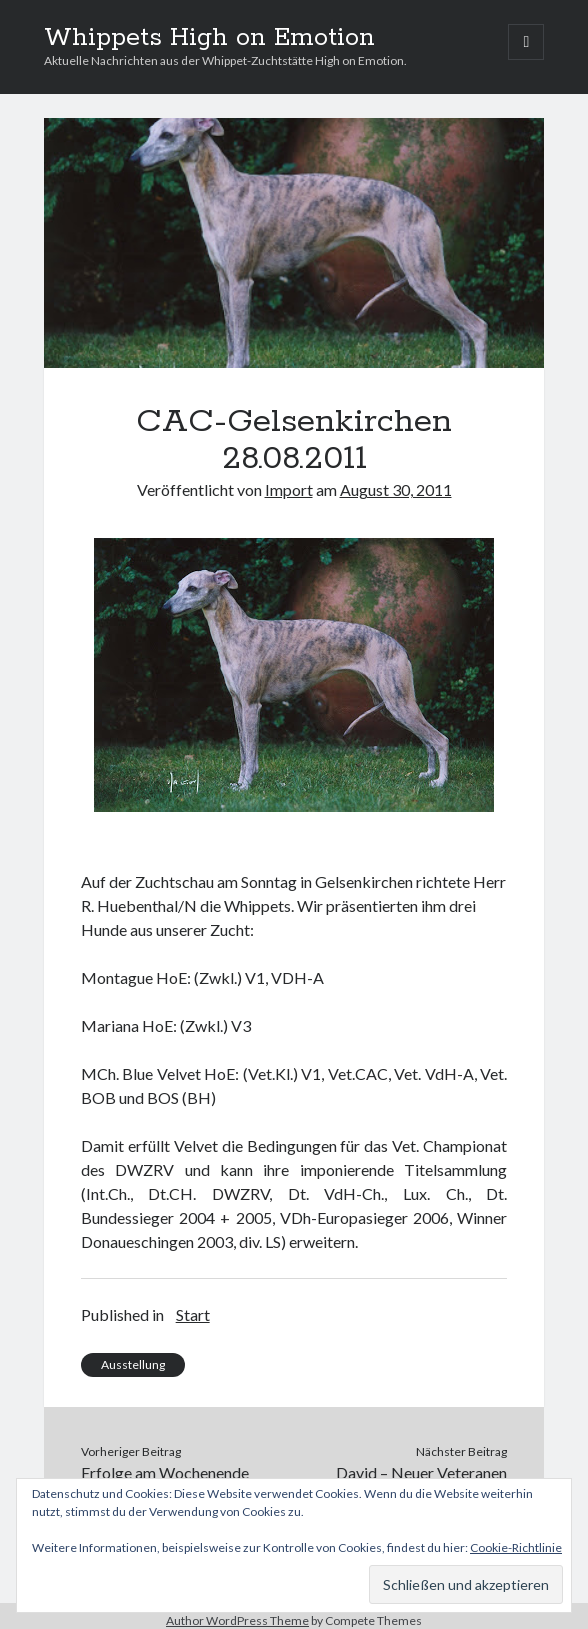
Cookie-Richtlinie (516, 1547)
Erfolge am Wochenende (165, 1472)
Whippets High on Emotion (209, 38)
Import (289, 489)
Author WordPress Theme (237, 1620)
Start (193, 1314)
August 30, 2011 (396, 489)
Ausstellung (133, 1364)
